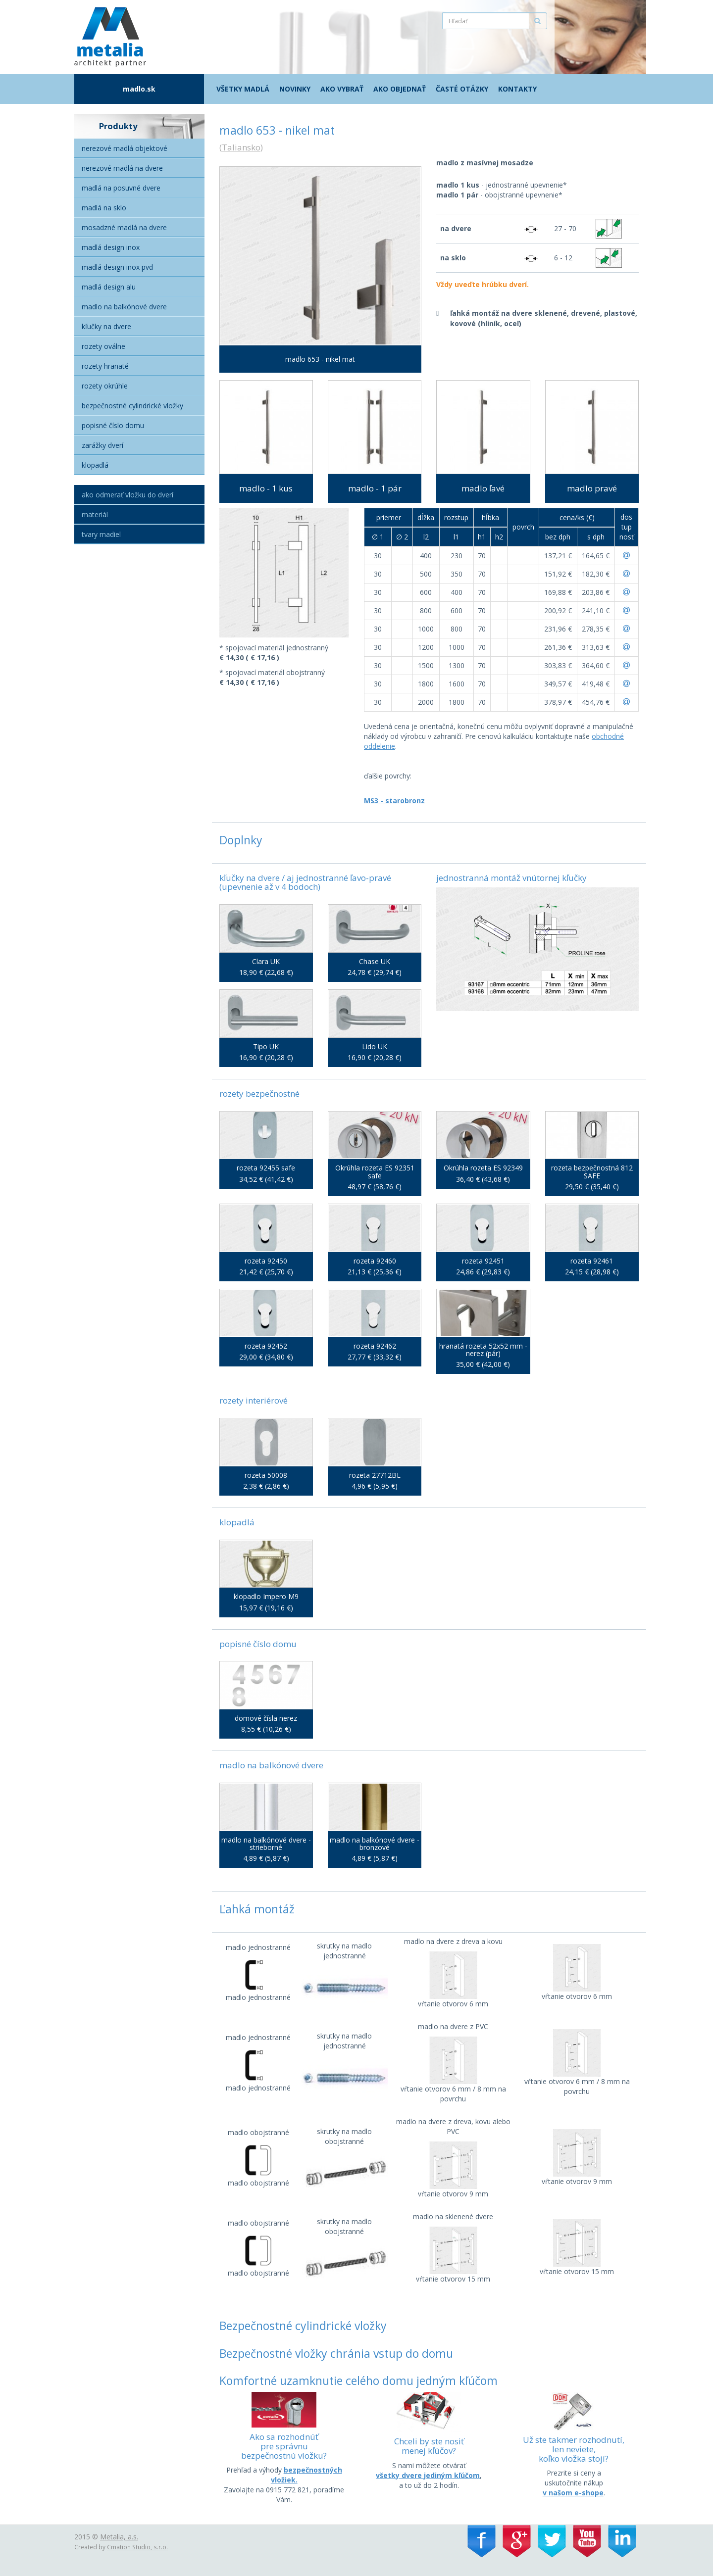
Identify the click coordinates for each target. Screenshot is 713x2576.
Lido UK (374, 1046)
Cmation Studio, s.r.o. (137, 2547)
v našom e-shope (573, 2492)
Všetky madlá (242, 89)
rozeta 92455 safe (266, 1167)
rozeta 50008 (266, 1475)
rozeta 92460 (375, 1260)
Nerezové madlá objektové (124, 148)
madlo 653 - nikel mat (320, 359)
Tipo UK (266, 1046)
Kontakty (517, 89)
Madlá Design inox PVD (117, 267)
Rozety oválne (103, 346)
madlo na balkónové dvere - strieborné (266, 1843)
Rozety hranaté (105, 366)
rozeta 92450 (266, 1260)
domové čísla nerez (266, 1718)
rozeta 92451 (483, 1260)
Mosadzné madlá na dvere (124, 227)
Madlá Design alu (109, 287)
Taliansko (241, 147)
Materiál (95, 514)
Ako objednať (399, 89)
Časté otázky (462, 89)
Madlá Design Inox (111, 247)
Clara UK (266, 961)
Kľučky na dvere (106, 326)
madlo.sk (139, 89)
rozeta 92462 (375, 1346)
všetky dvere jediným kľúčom (428, 2475)
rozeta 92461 (591, 1260)
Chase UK (374, 961)
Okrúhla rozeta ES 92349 (483, 1167)
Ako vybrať (341, 89)
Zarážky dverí (102, 445)
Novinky (294, 89)
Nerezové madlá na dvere (122, 168)
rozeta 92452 (266, 1346)
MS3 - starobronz (394, 800)
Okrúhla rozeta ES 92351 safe (374, 1171)
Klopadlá (95, 465)
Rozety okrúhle (105, 385)
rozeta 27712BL (375, 1475)
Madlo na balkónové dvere (124, 306)
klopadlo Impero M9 (266, 1596)
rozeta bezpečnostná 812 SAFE (592, 1171)
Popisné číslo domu (113, 425)
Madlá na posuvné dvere (121, 188)
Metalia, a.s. (119, 2536)
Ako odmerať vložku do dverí (127, 494)
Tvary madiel (101, 534)
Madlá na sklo (104, 207)
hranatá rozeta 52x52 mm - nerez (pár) (483, 1350)
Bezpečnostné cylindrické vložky (132, 405)
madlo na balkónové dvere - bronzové (374, 1843)
